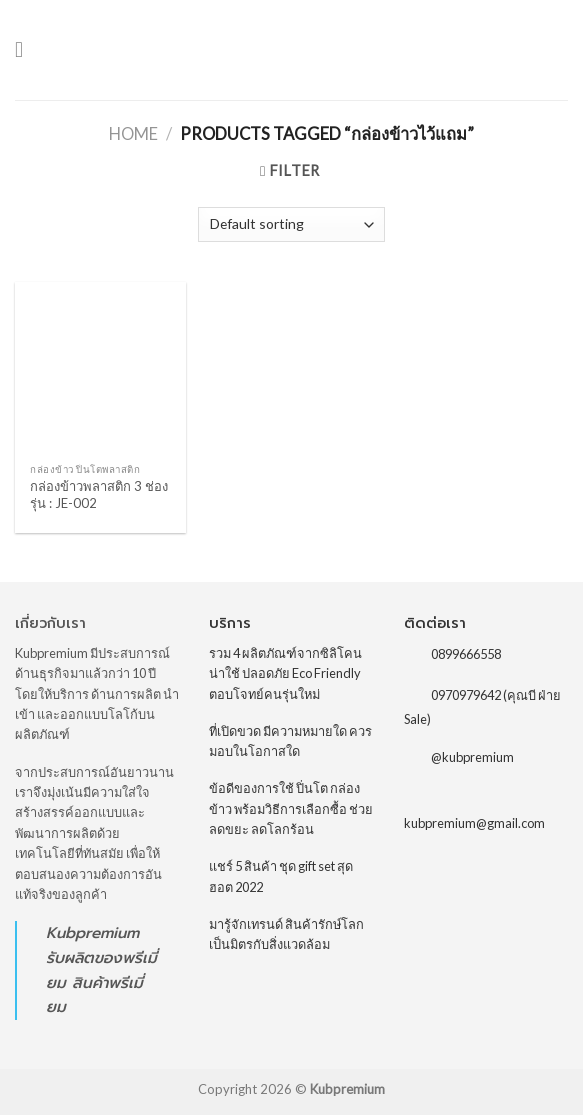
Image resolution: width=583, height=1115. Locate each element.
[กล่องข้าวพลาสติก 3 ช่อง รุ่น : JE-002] (100, 367)
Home (133, 134)
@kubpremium (472, 757)
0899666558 (466, 653)
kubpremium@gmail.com (474, 823)
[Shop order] (291, 224)
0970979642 (466, 695)
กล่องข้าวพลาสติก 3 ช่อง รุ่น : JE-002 (99, 494)
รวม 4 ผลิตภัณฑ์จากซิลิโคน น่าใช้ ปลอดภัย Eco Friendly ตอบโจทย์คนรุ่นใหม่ (285, 673)
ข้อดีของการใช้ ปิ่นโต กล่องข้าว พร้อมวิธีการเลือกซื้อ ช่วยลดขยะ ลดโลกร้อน (291, 808)
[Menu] (26, 50)
